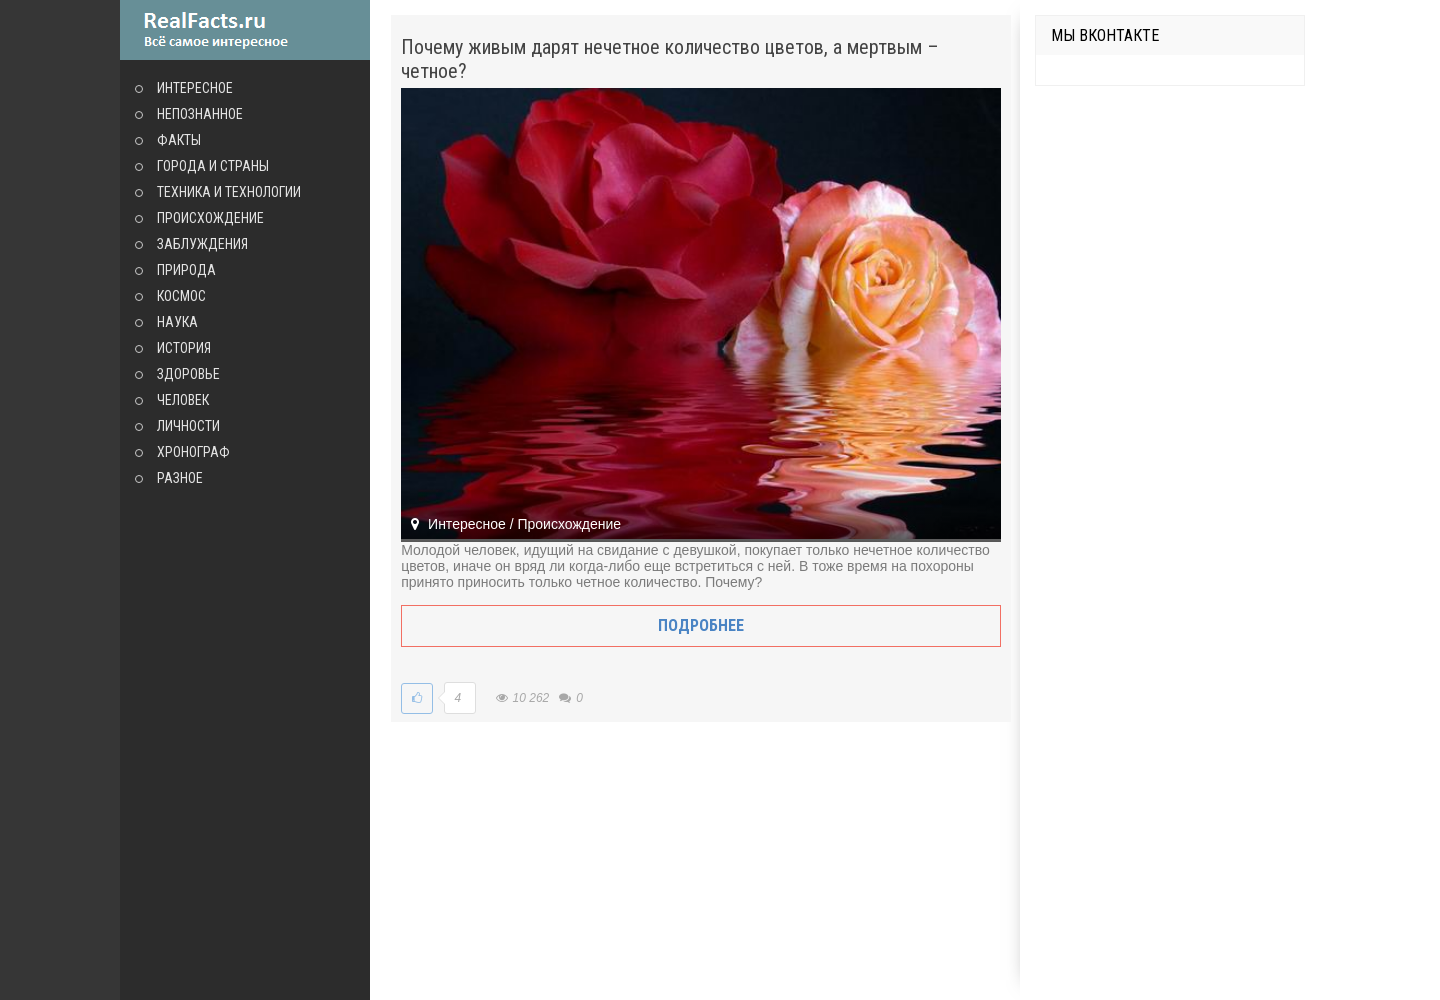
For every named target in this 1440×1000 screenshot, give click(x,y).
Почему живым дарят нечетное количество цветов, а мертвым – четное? (670, 59)
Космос (181, 296)
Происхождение (210, 218)
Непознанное (200, 114)
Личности (188, 426)
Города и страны (213, 166)
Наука (177, 322)
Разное (180, 478)
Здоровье (188, 374)
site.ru (245, 30)
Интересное (195, 88)
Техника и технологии (229, 192)
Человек (183, 400)
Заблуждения (202, 244)
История (184, 348)
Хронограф (193, 452)
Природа (186, 270)
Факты (179, 140)
